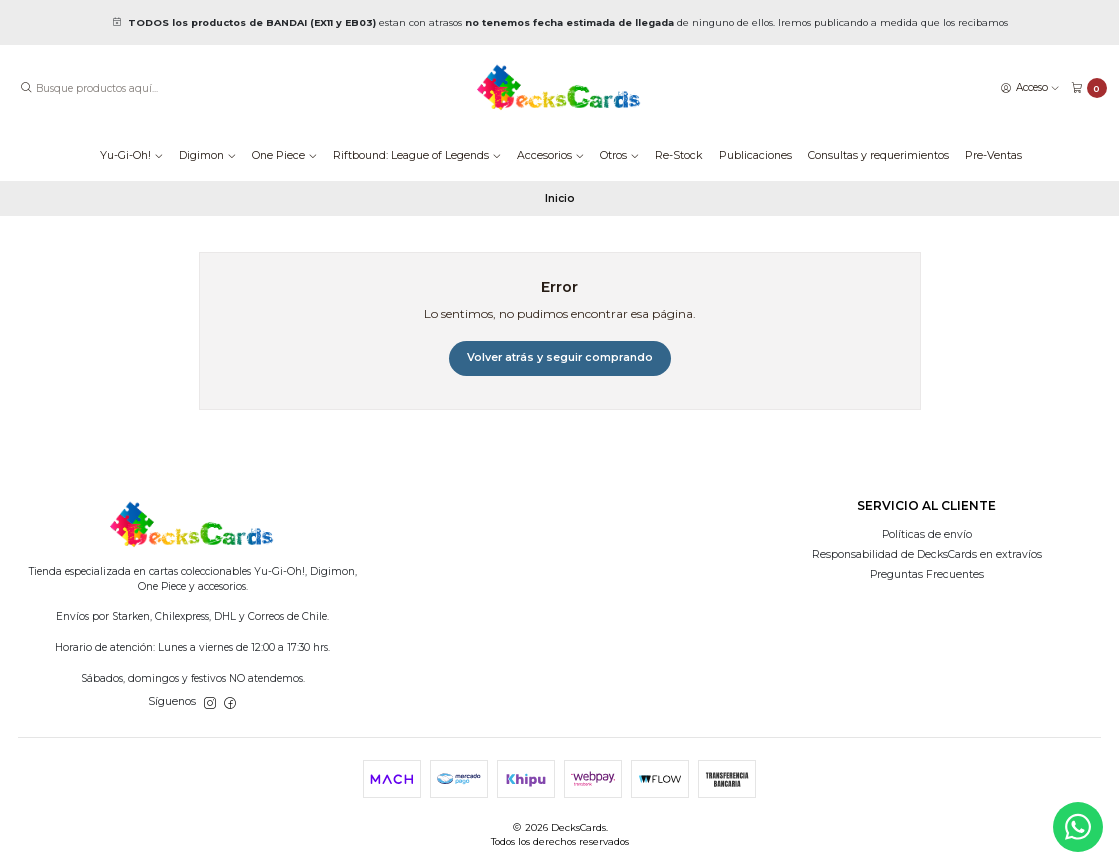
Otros (619, 155)
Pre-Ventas (993, 155)
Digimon (207, 155)
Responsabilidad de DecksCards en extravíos (927, 554)
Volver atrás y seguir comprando (560, 357)
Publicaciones (755, 155)
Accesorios (550, 155)
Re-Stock (679, 155)
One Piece (284, 155)
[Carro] (1089, 88)
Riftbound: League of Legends (417, 155)
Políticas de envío (927, 534)
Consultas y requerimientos (878, 155)
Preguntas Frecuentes (927, 574)
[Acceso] (1030, 87)
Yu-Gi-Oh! (131, 155)
